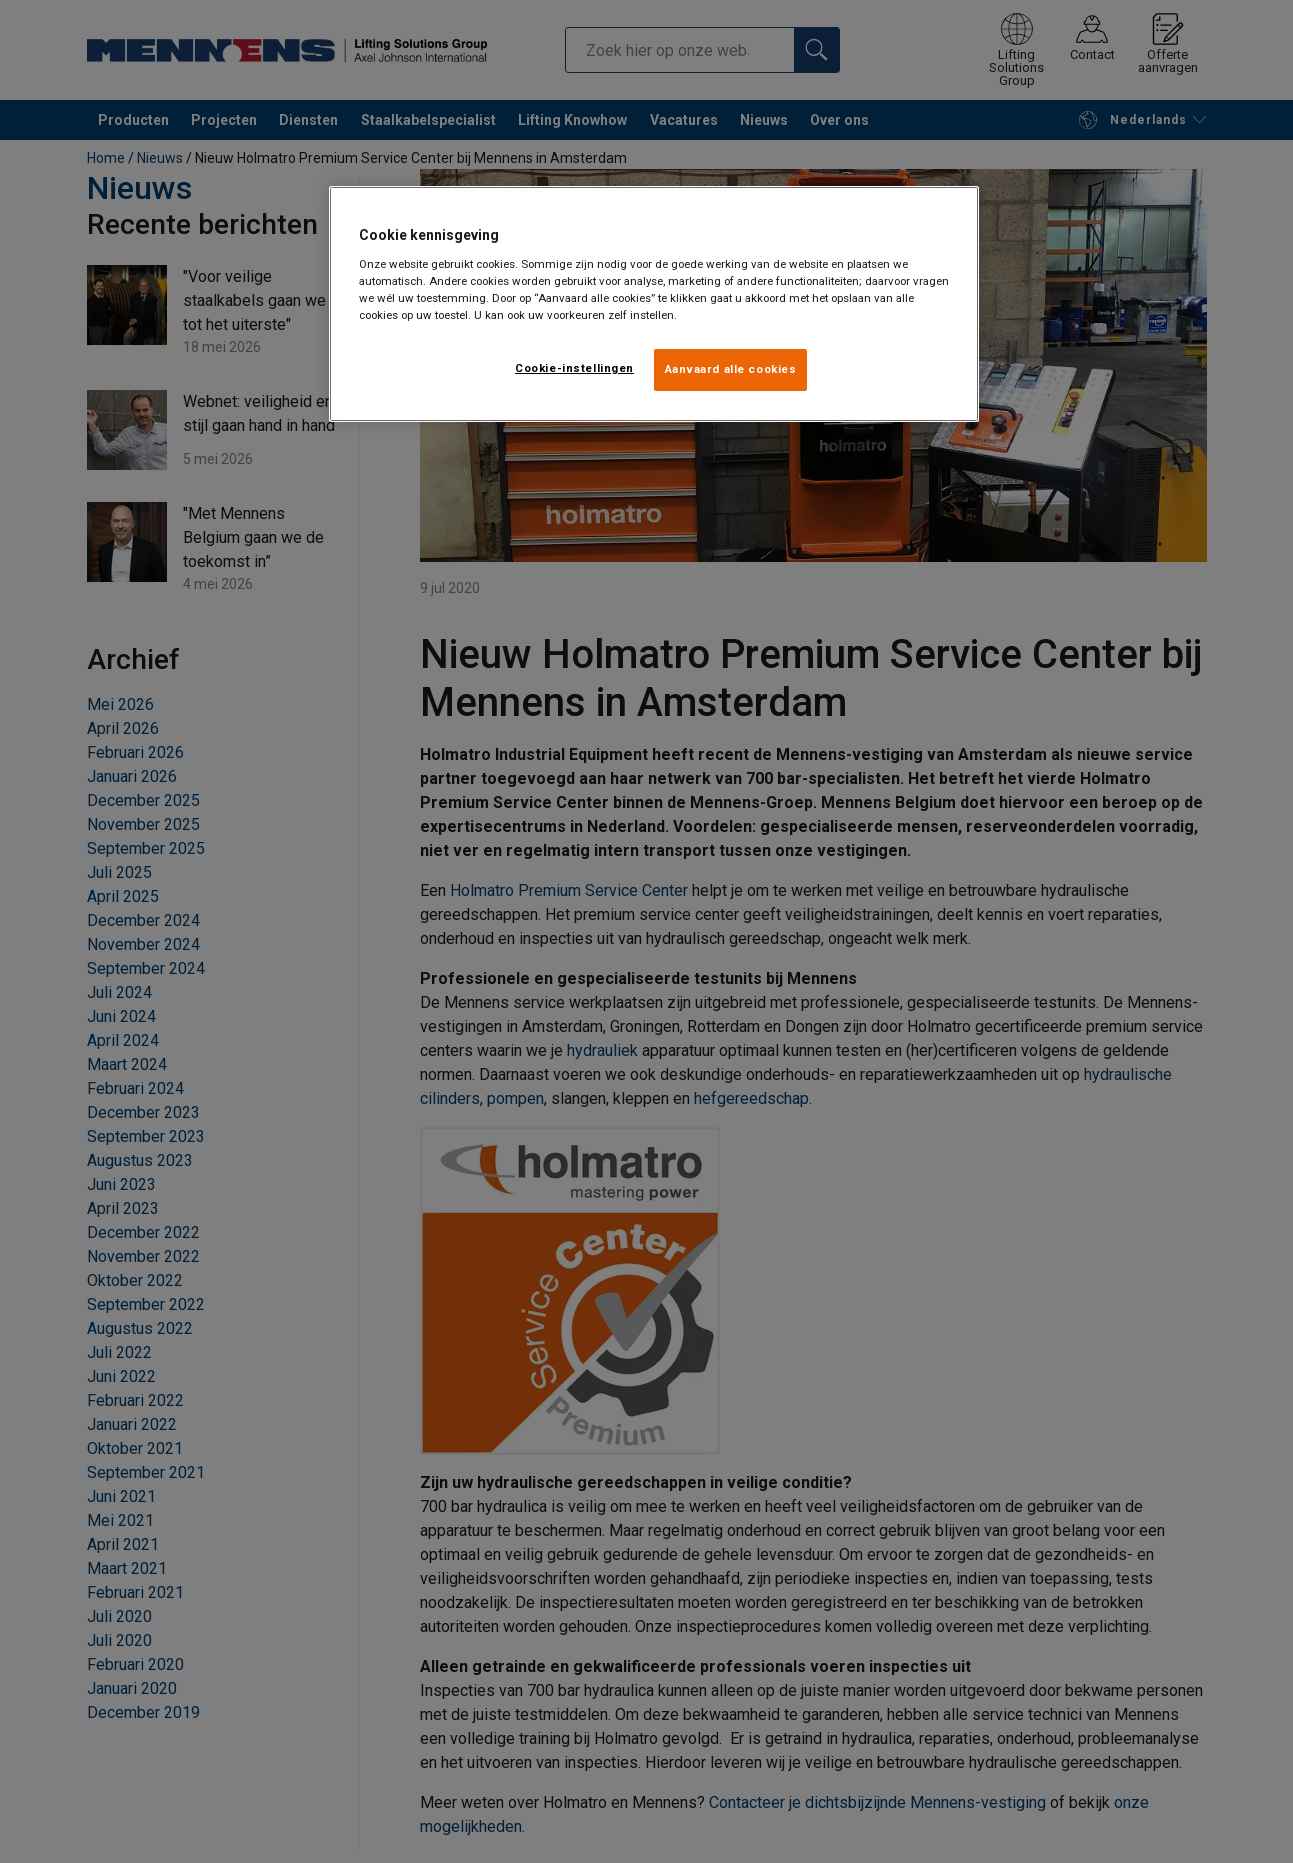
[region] (654, 304)
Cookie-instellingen (574, 368)
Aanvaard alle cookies (731, 369)
